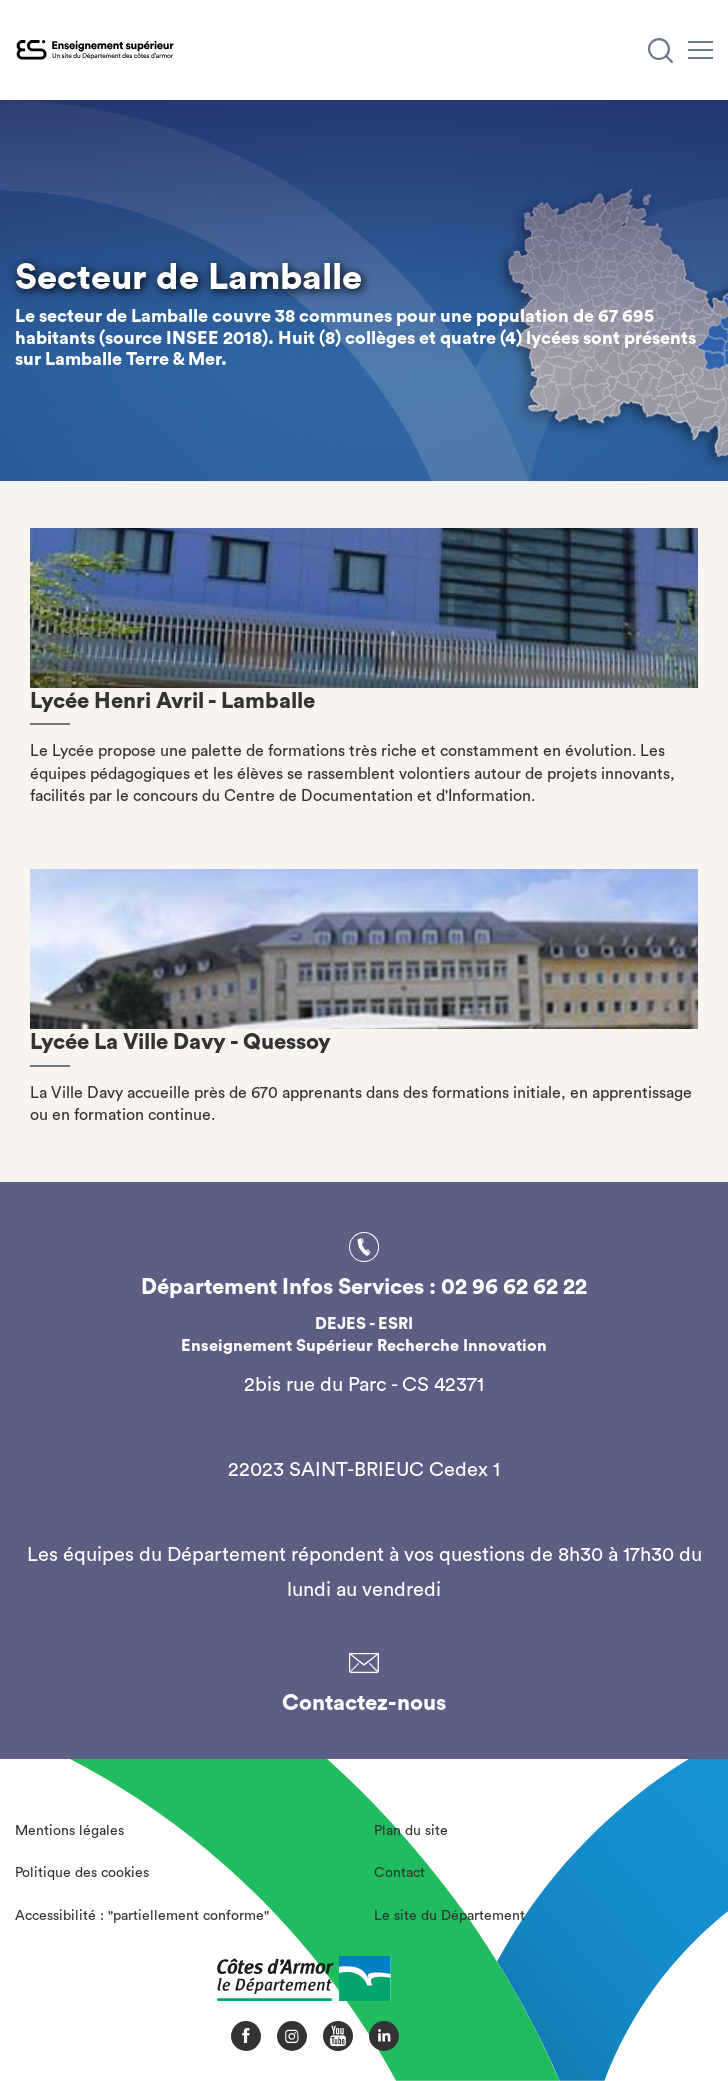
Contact (399, 1873)
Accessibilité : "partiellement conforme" (142, 1916)
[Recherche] (660, 50)
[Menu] (700, 50)
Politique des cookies (82, 1873)
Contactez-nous (364, 1703)
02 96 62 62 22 (514, 1287)
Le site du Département (449, 1916)
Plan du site (411, 1831)
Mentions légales (69, 1831)
